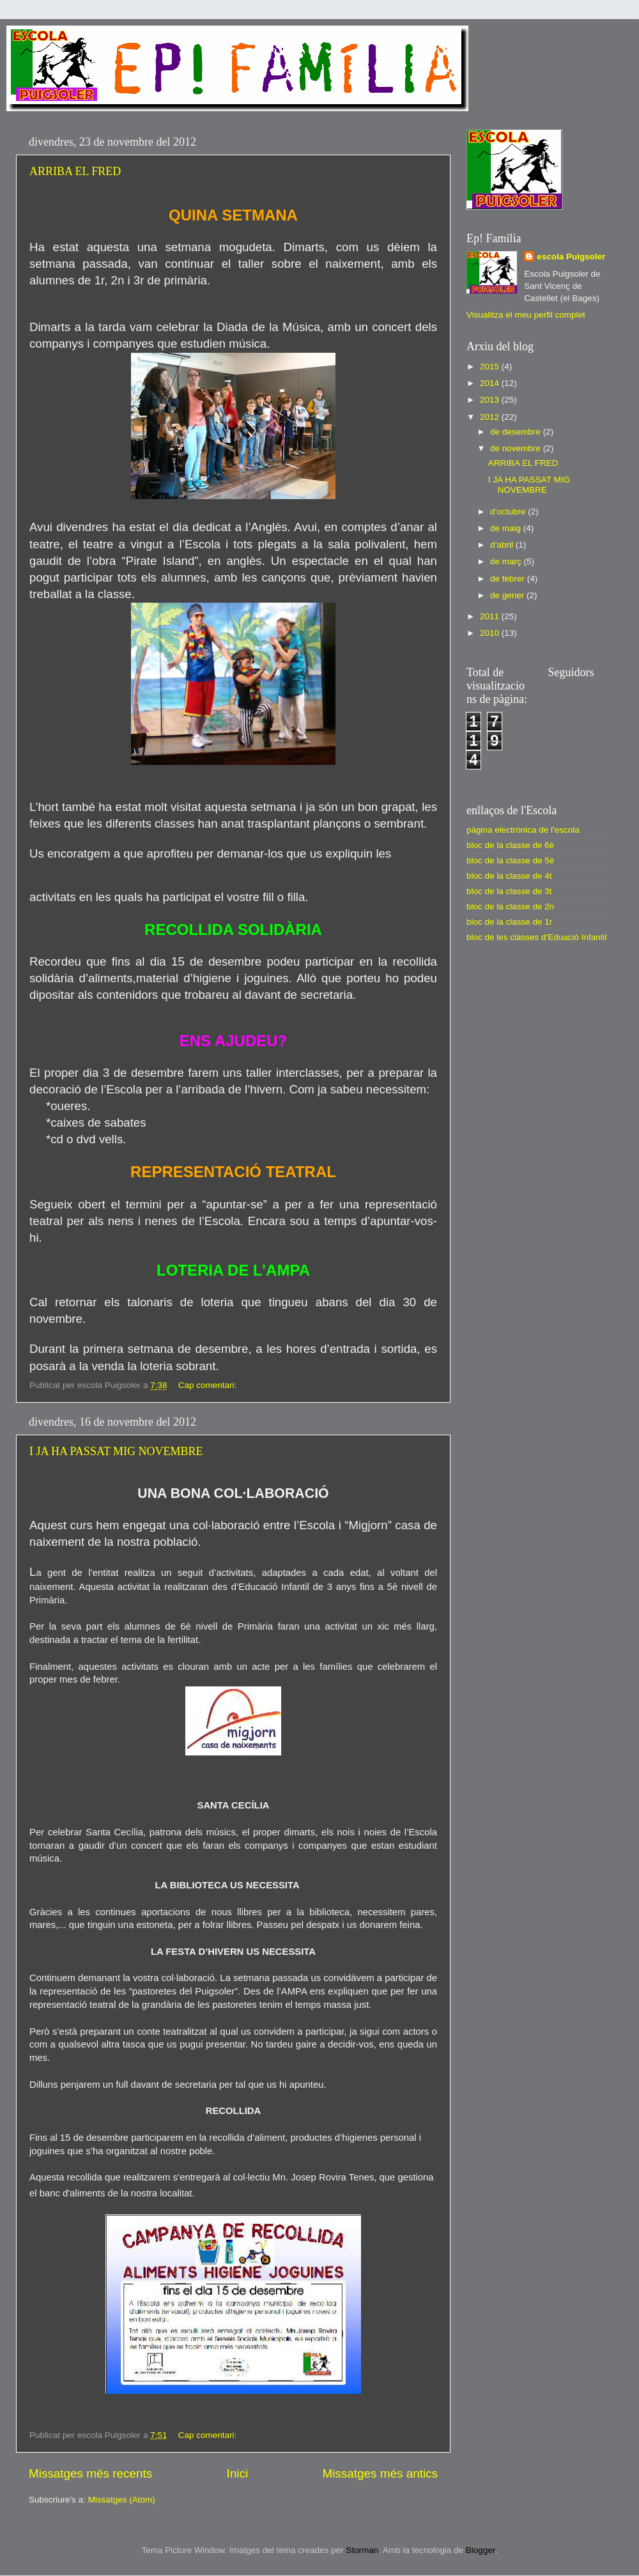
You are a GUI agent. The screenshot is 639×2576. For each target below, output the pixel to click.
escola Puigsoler (571, 256)
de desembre (516, 431)
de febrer (508, 578)
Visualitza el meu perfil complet (525, 315)
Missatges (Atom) (121, 2499)
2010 (491, 633)
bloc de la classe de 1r (509, 922)
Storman (362, 2550)
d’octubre (509, 511)
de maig (506, 528)
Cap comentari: (208, 1385)
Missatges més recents (90, 2473)
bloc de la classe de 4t (509, 876)
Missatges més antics (380, 2473)
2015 (491, 366)
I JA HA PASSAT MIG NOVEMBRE (116, 1451)
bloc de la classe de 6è (510, 845)
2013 (491, 400)
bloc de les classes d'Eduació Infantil (536, 937)
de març (507, 561)
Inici (238, 2473)
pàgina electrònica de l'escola (523, 830)
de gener (508, 595)
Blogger (480, 2550)
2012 (491, 417)
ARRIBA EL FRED (75, 171)
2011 (491, 616)
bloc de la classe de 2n (510, 906)
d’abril (503, 545)
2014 (491, 383)
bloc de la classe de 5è (510, 860)
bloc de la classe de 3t (509, 891)
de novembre (516, 448)
